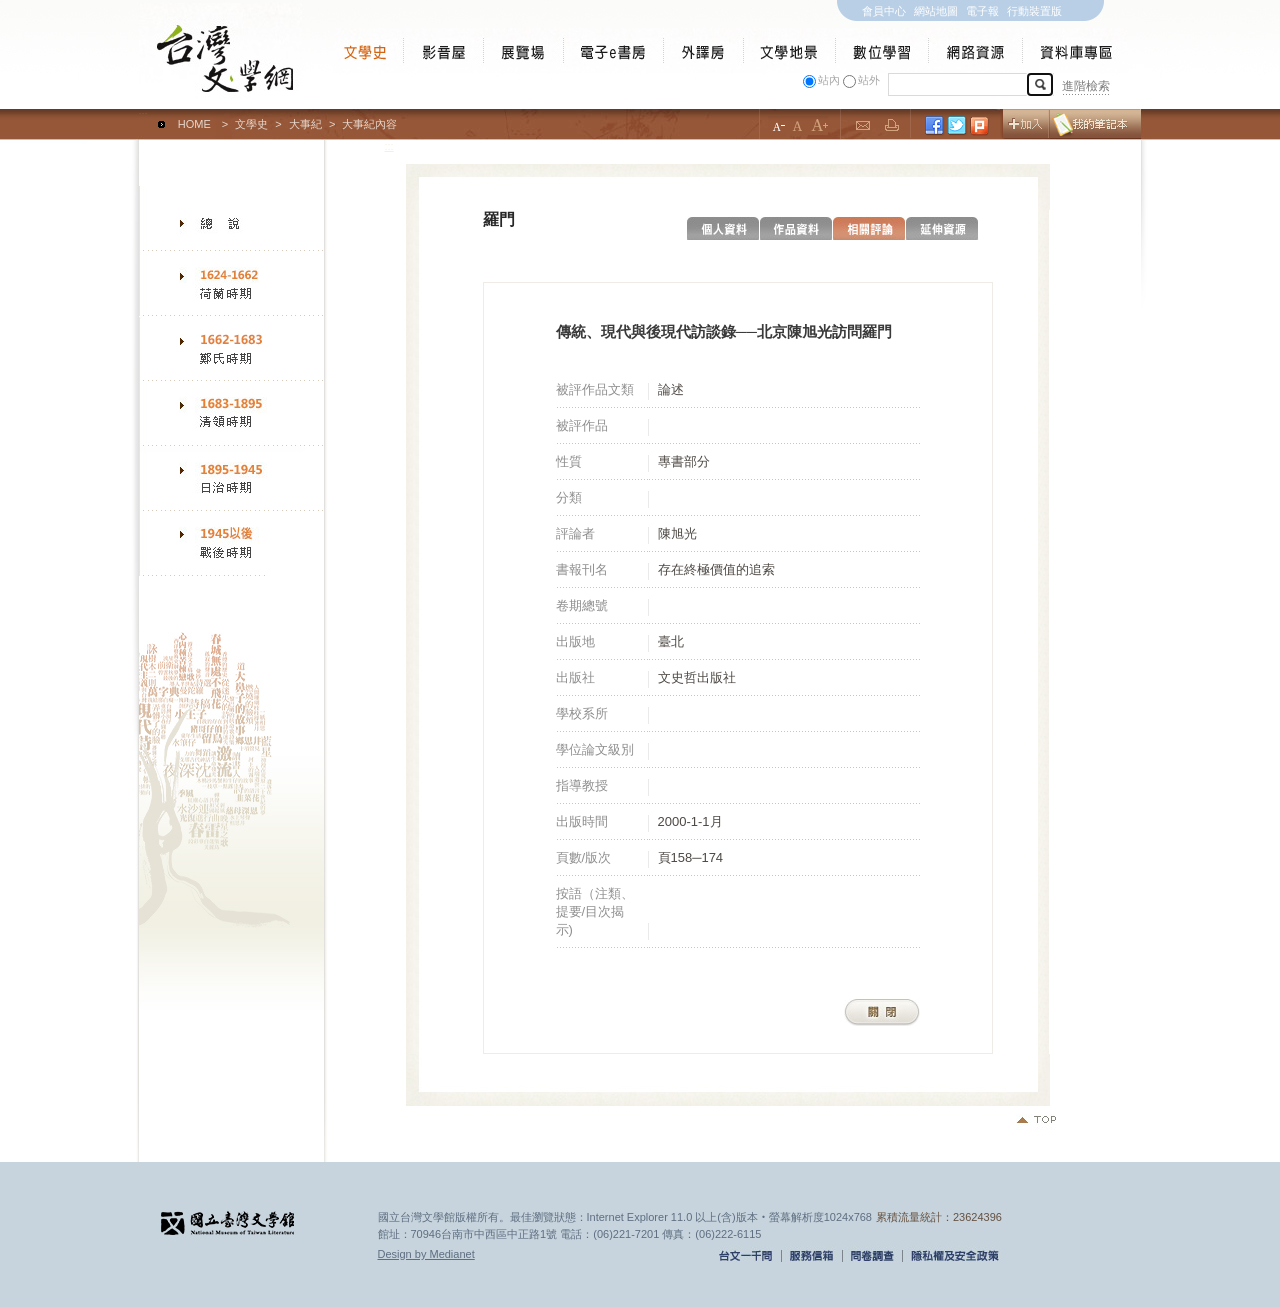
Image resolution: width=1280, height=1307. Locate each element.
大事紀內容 (369, 124)
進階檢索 (1086, 86)
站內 (829, 80)
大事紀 (305, 124)
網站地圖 (936, 11)
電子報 (982, 11)
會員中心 (884, 11)
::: (143, 115)
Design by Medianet (426, 1254)
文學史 (251, 124)
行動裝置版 (1034, 11)
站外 (869, 80)
